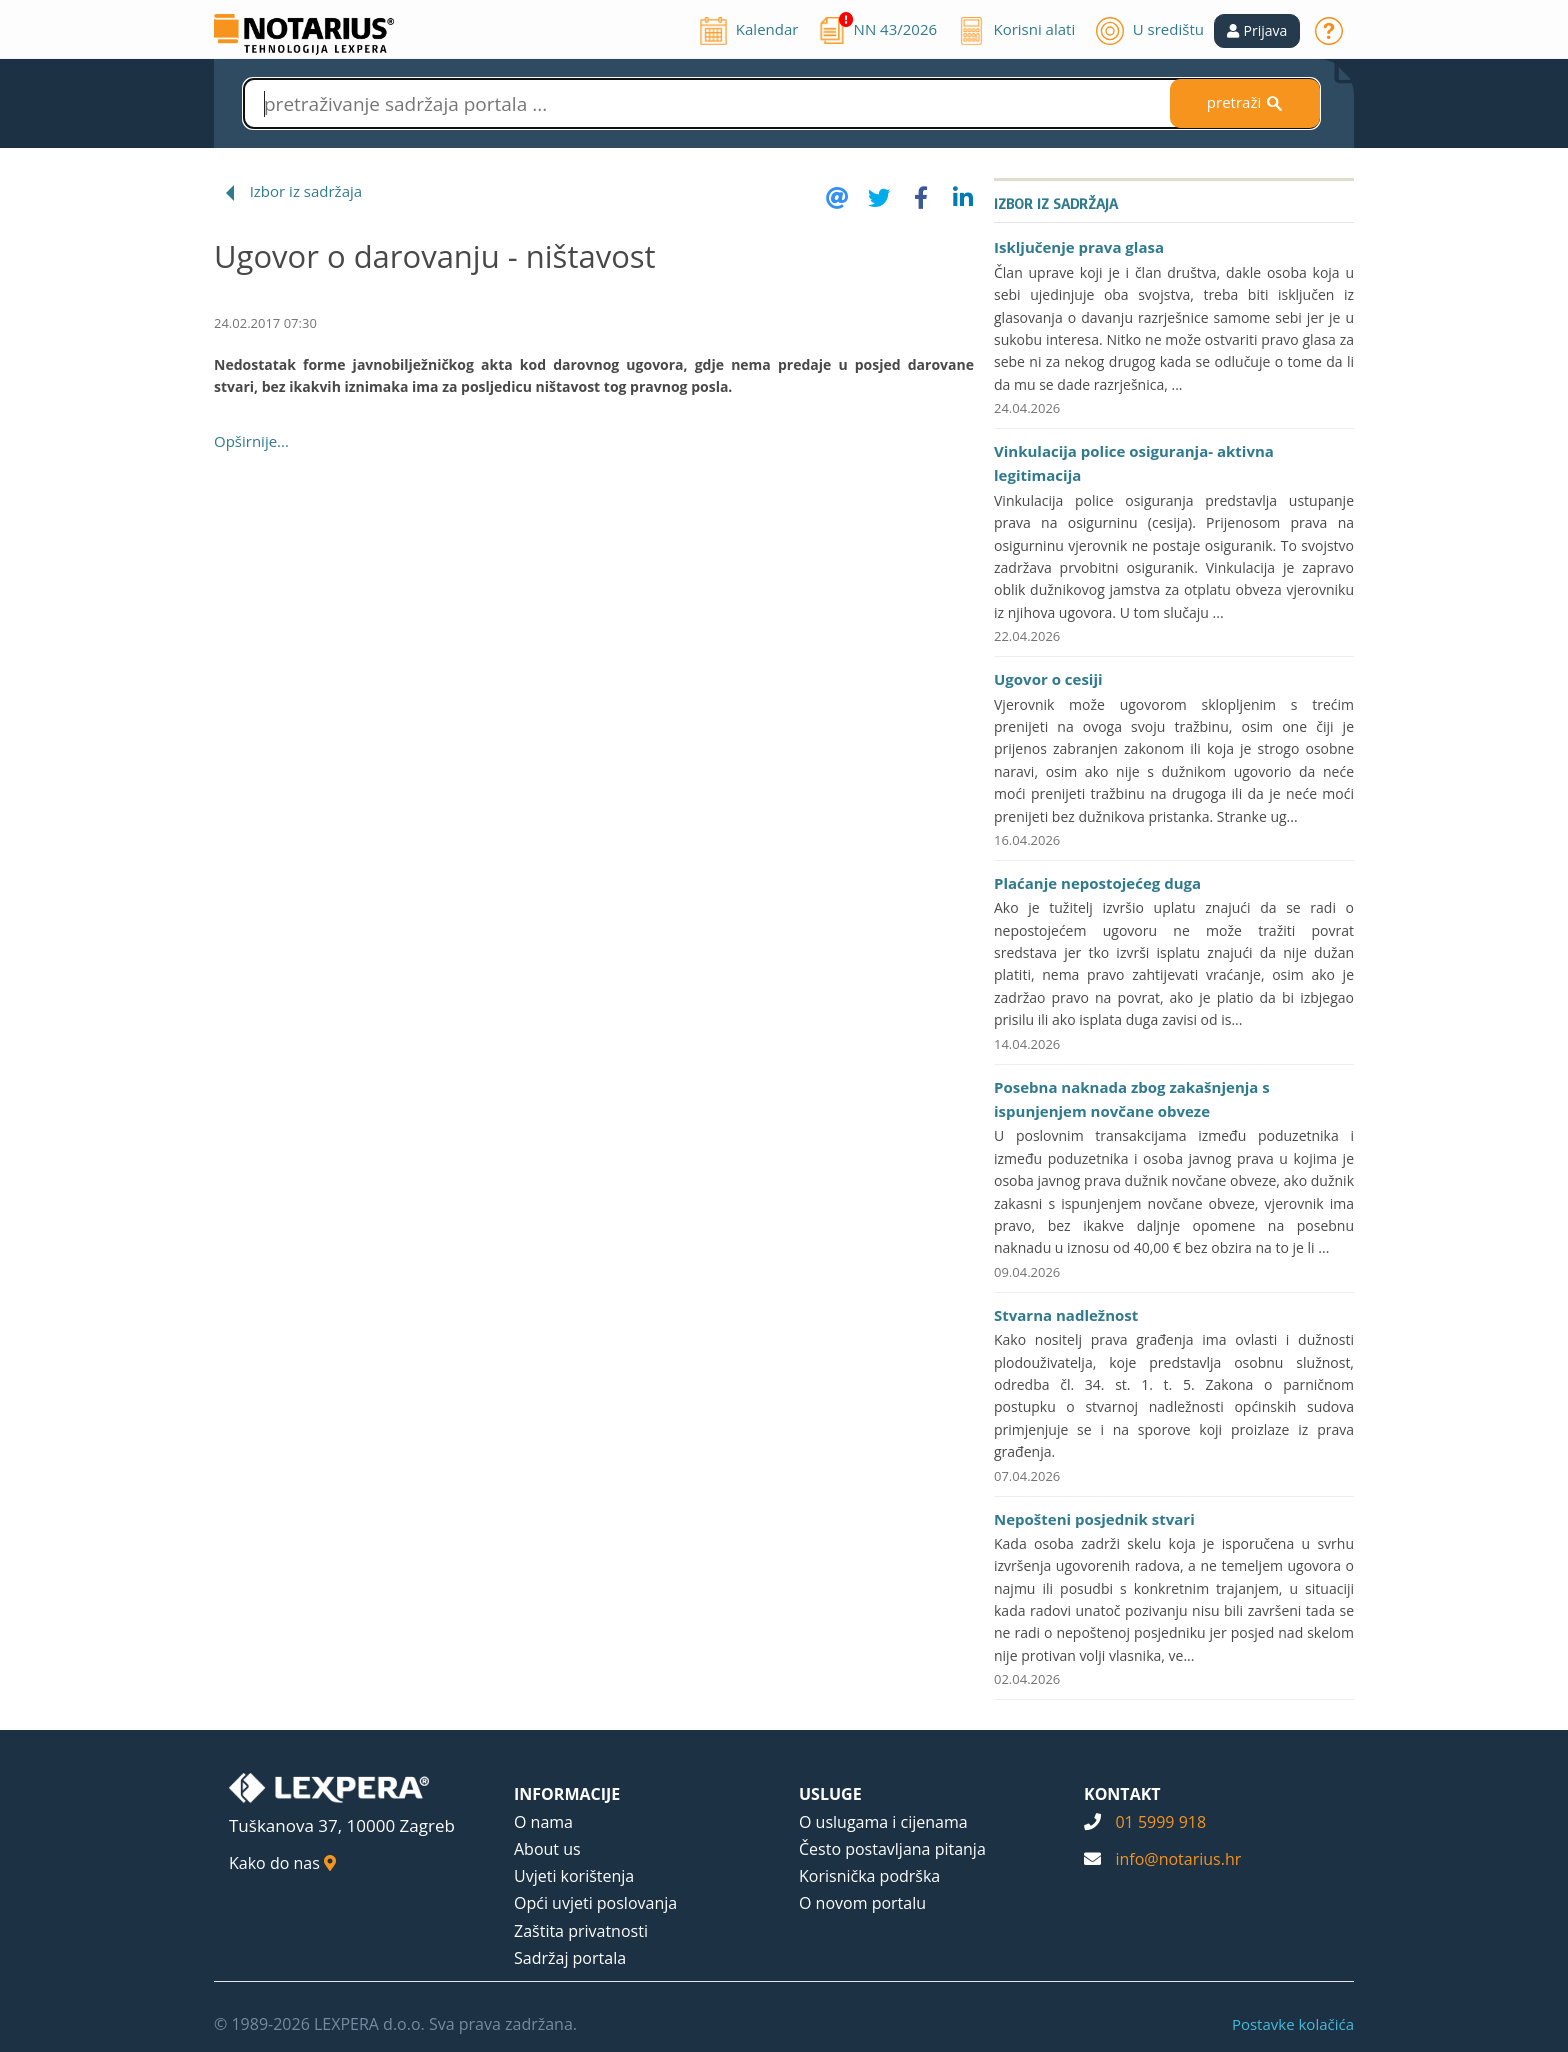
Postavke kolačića (1293, 2024)
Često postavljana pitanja (892, 1849)
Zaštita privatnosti (581, 1931)
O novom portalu (862, 1903)
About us (547, 1849)
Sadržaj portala (570, 1958)
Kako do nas (282, 1863)
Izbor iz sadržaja (306, 191)
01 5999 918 (1160, 1822)
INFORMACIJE (567, 1794)
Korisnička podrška (869, 1876)
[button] (1257, 31)
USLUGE (830, 1794)
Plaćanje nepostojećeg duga (1097, 883)
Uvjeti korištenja (574, 1876)
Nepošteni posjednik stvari (1094, 1519)
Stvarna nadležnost (1066, 1315)
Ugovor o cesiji (1048, 679)
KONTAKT (1122, 1794)
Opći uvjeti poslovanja (595, 1903)
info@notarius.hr (1178, 1859)
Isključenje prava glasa (1079, 247)
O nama (543, 1822)
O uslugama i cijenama (883, 1822)
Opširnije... (251, 441)
